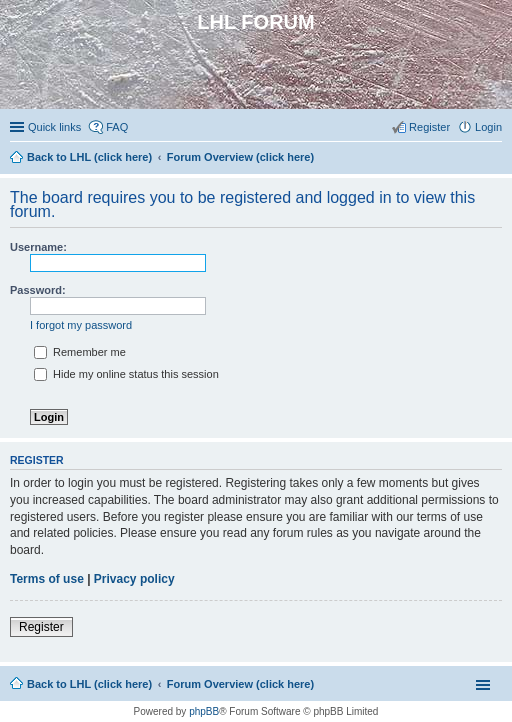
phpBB (204, 711)
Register (41, 627)
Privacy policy (134, 579)
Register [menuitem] (429, 127)
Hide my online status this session (126, 374)
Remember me (80, 352)
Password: (38, 290)
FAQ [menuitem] (117, 127)
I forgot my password (81, 325)
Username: (38, 247)
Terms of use (47, 579)
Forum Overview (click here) (240, 684)
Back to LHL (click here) (89, 684)
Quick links (54, 127)
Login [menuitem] (488, 127)
